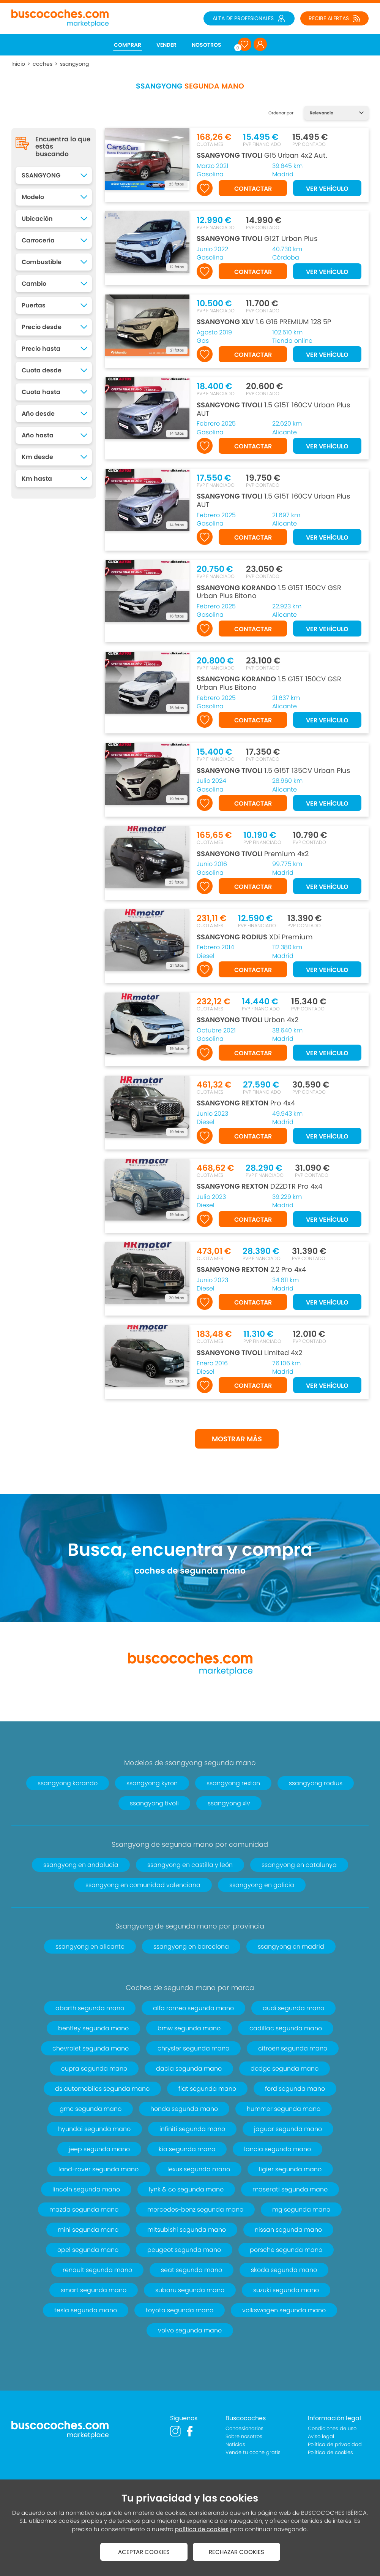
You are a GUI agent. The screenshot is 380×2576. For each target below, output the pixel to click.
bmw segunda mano (189, 2028)
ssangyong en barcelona (191, 1946)
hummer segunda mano (283, 2108)
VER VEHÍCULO (327, 188)
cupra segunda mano (94, 2068)
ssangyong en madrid (291, 1946)
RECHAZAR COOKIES (236, 2552)
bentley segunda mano (93, 2028)
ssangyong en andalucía (80, 1864)
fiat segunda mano (207, 2088)
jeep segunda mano (99, 2149)
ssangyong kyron (152, 1783)
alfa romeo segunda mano (193, 2008)
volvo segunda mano (190, 2330)
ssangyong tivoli (154, 1803)
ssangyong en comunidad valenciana (142, 1885)
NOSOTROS (206, 45)
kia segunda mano (187, 2149)
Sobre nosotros (243, 2436)
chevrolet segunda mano (90, 2048)
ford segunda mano (295, 2088)
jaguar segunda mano (288, 2129)
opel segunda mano (87, 2249)
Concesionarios (244, 2428)
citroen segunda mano (292, 2048)
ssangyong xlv (229, 1803)
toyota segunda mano (179, 2310)
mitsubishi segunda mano (186, 2229)
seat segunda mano (191, 2270)
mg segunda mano (301, 2209)
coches (42, 64)
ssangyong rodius (315, 1783)
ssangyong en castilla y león (190, 1864)
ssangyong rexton (233, 1783)
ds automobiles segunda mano (102, 2088)
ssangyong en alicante (90, 1946)
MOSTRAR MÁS (237, 1439)
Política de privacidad (335, 2444)
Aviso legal (321, 2436)
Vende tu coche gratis (253, 2452)
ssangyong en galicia (261, 1885)
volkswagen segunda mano (284, 2310)
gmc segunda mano (90, 2108)
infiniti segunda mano (192, 2129)
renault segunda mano (97, 2270)
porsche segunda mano (286, 2249)
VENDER (166, 45)
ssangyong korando (68, 1783)
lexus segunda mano (198, 2169)
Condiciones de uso (332, 2428)
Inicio (18, 64)
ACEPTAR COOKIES (144, 2552)
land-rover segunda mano (98, 2169)
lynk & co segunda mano (186, 2189)
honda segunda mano (184, 2108)
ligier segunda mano (290, 2169)
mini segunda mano (88, 2229)
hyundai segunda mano (94, 2129)
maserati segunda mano (290, 2189)
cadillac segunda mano (285, 2028)
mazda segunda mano (83, 2209)
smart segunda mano (93, 2290)
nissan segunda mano (288, 2229)
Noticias (235, 2444)
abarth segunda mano (89, 2008)
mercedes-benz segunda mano (195, 2209)
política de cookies (202, 2529)
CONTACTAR (253, 188)
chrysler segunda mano (193, 2048)
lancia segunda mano (277, 2149)
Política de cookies (330, 2452)
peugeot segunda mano (184, 2249)
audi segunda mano (293, 2008)
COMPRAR (127, 45)
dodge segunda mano (285, 2068)
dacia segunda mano (189, 2068)
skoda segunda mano (284, 2270)
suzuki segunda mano (286, 2290)
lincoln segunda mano (86, 2189)
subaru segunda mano (189, 2290)
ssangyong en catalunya (299, 1864)
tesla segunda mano (85, 2310)
